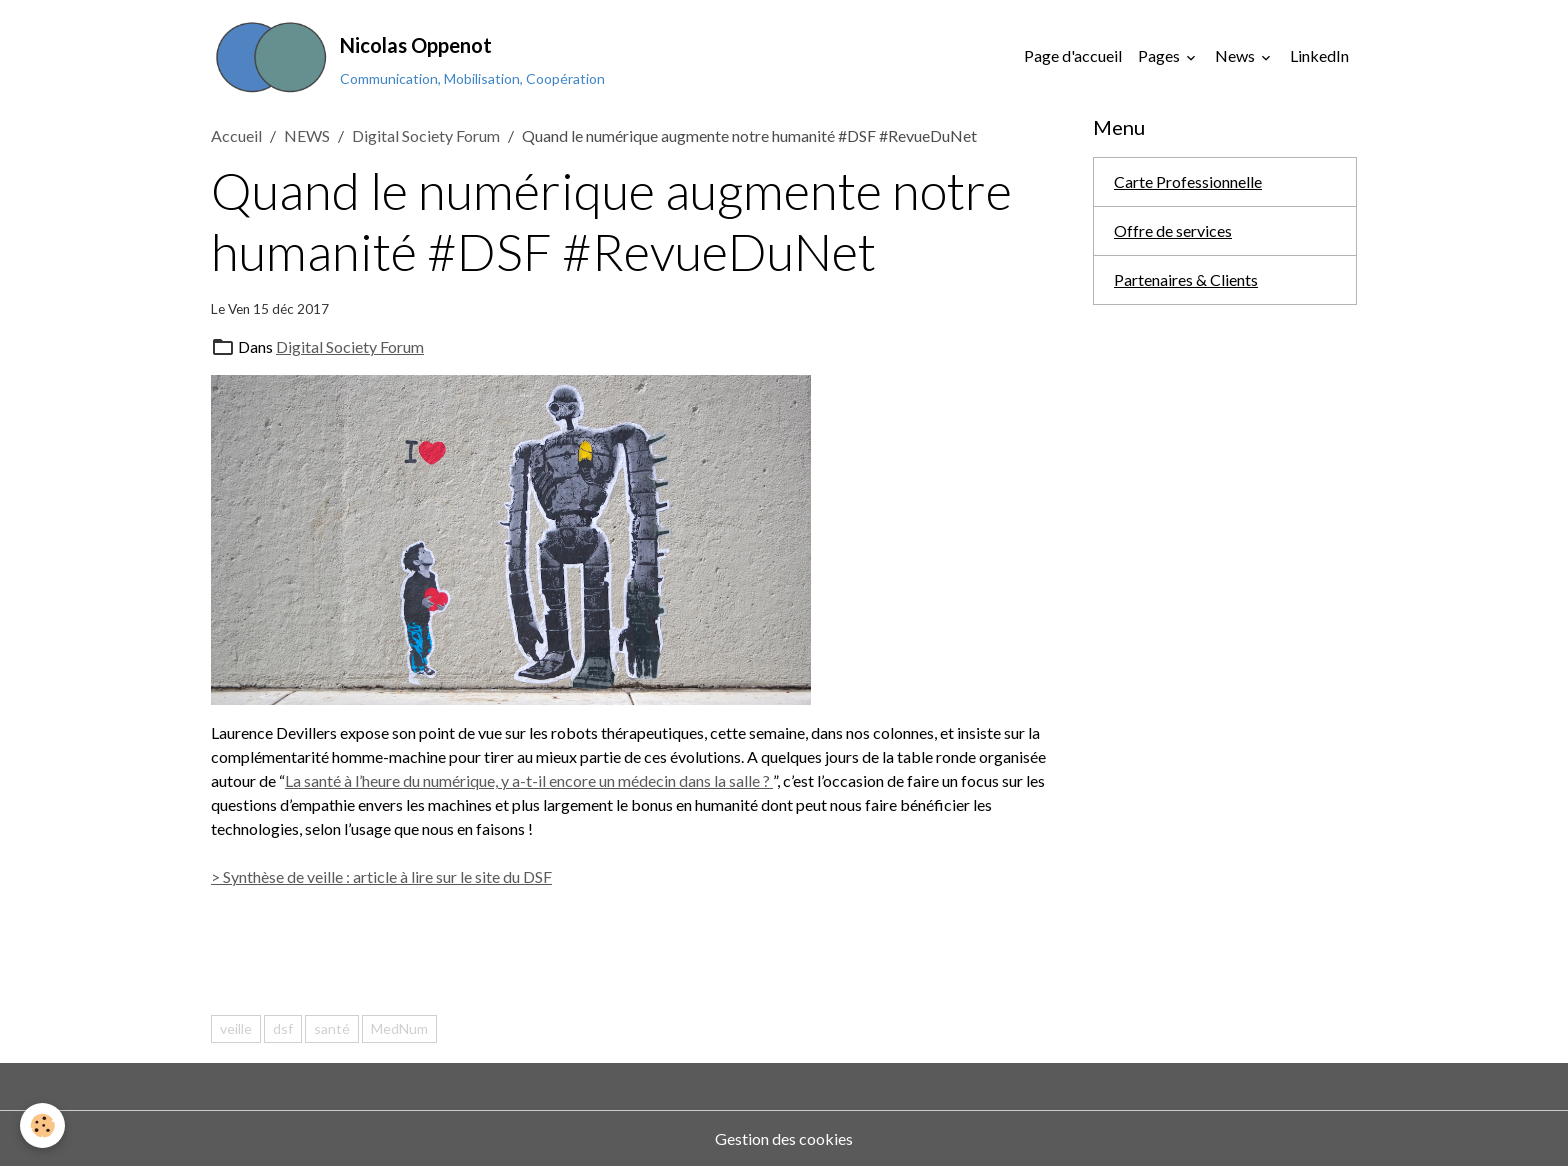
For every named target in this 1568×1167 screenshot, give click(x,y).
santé (332, 1028)
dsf (283, 1028)
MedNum (399, 1028)
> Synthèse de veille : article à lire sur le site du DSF (381, 876)
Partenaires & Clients (1186, 279)
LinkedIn (1319, 55)
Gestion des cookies (784, 1138)
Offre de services (1173, 230)
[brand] (408, 56)
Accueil (236, 135)
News (1236, 55)
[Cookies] (42, 1125)
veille (236, 1028)
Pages (1160, 55)
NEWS (307, 135)
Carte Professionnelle (1188, 181)
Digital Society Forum (426, 135)
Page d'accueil (1073, 55)
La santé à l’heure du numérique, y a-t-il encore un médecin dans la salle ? (529, 780)
